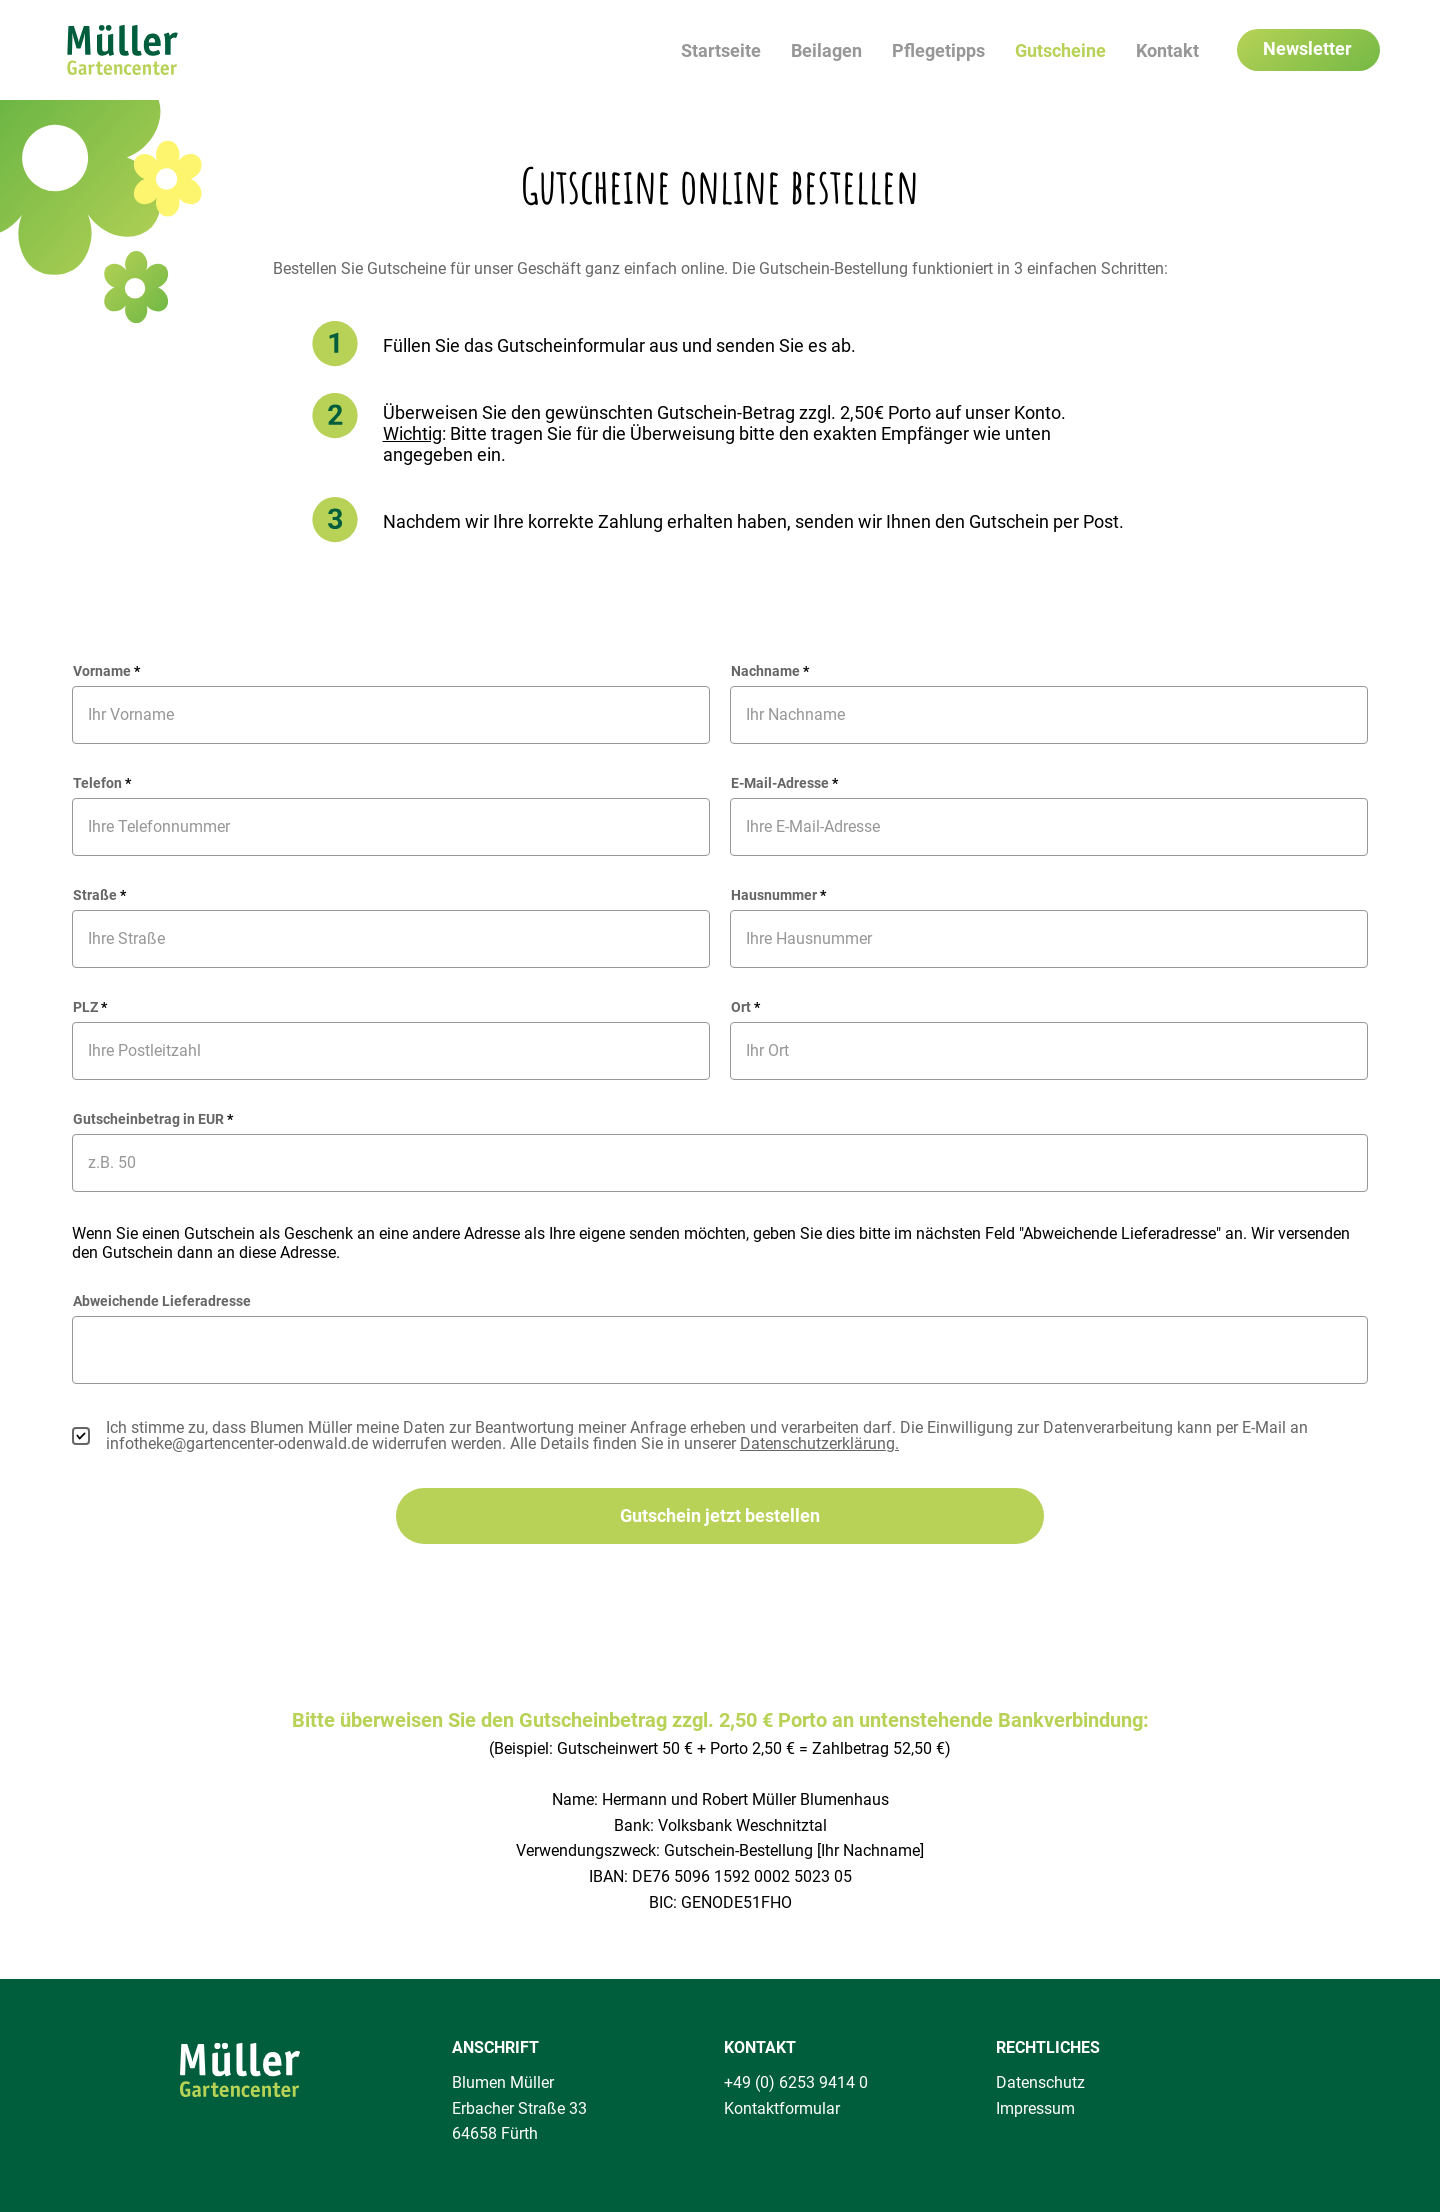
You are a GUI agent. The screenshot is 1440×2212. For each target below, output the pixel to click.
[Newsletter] (1308, 50)
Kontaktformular (782, 2108)
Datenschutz (1040, 2082)
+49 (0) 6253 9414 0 (796, 2082)
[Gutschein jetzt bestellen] (720, 1516)
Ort (741, 1007)
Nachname (765, 671)
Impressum (1035, 2108)
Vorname (102, 671)
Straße (95, 895)
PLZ (85, 1007)
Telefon (97, 783)
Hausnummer (774, 895)
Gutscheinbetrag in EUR (148, 1119)
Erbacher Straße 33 (519, 2108)
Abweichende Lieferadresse (162, 1301)
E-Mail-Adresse (780, 783)
